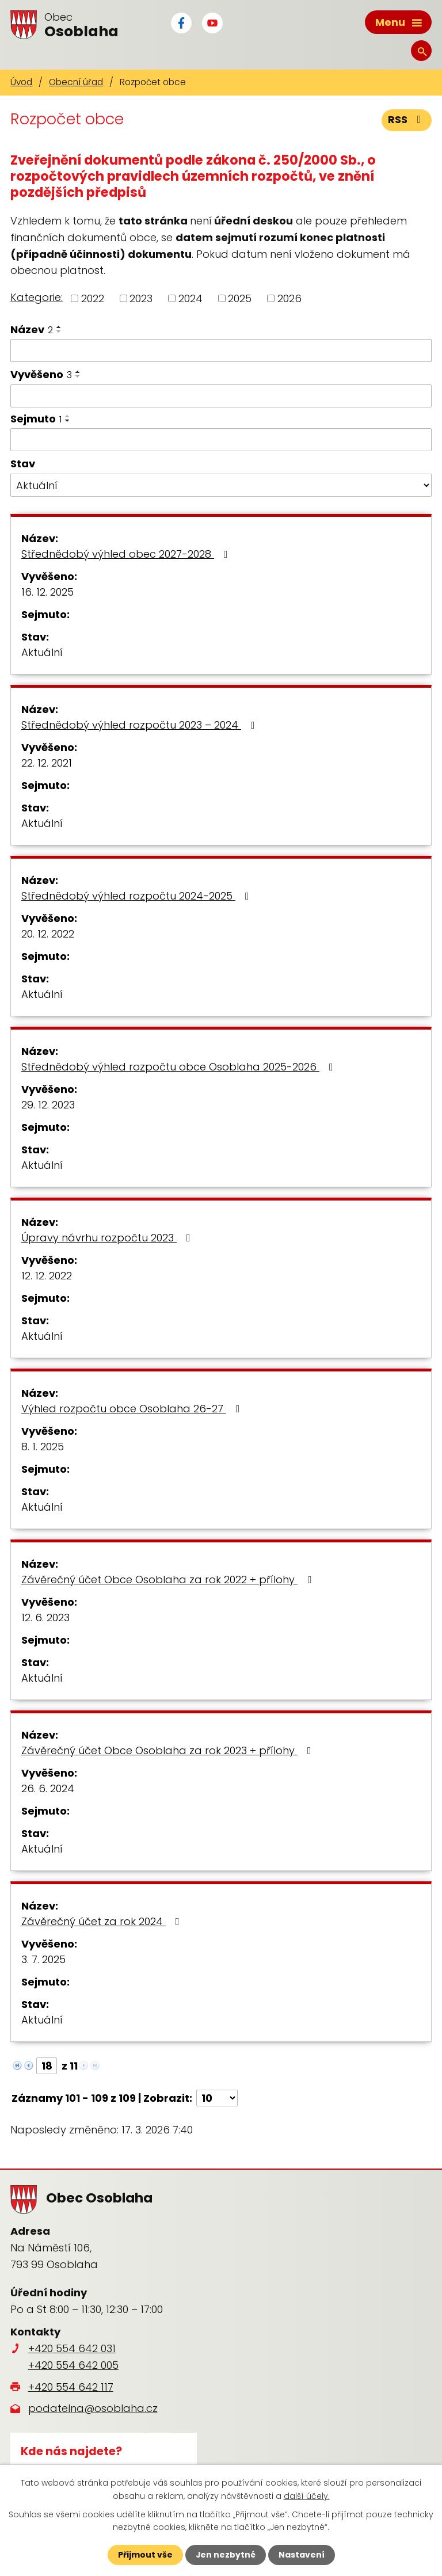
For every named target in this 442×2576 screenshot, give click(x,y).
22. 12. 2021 (46, 762)
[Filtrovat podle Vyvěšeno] (221, 395)
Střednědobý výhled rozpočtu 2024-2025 (137, 895)
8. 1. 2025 (42, 1446)
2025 (240, 298)
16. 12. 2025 (47, 591)
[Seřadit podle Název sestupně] (59, 331)
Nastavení (302, 2554)
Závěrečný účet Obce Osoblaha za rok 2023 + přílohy (168, 1750)
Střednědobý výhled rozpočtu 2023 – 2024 (140, 724)
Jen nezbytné (225, 2554)
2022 (92, 298)
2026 (289, 298)
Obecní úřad (76, 82)
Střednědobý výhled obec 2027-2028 (127, 553)
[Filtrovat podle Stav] (221, 485)
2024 (190, 298)
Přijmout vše (144, 2554)
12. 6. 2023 (45, 1617)
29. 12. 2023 (48, 1104)
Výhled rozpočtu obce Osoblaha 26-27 (133, 1408)
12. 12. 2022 (46, 1275)
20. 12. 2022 (47, 933)
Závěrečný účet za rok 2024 (102, 1921)
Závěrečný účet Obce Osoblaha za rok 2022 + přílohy (168, 1579)
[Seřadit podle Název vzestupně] (59, 327)
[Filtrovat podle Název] (221, 350)
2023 (141, 298)
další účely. (307, 2495)
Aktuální (42, 652)
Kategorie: (36, 297)
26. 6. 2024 (47, 1788)
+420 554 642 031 (72, 2348)
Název (31, 329)
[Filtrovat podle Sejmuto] (221, 439)
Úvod (21, 82)
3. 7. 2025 (43, 1959)
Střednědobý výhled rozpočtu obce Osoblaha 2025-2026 (179, 1066)
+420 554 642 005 (73, 2365)
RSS (407, 120)
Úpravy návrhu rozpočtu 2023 (108, 1237)
